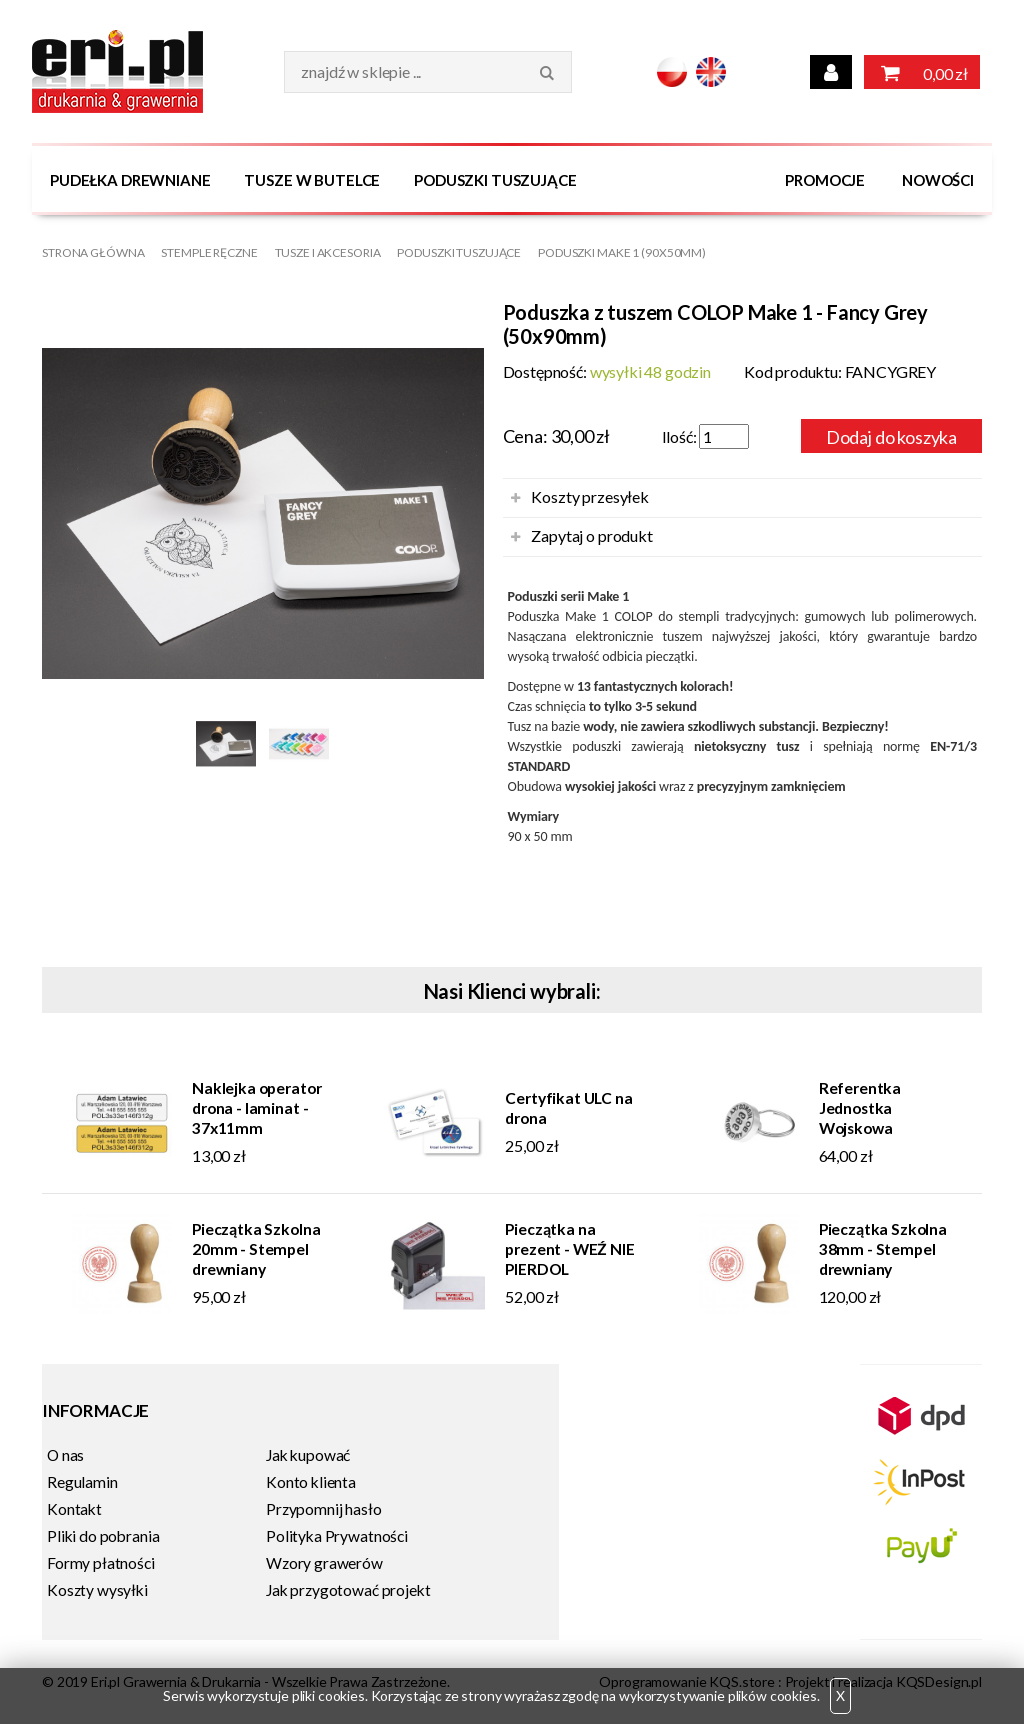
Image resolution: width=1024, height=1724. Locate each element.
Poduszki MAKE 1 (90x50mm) (622, 252)
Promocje (825, 180)
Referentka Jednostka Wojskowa (860, 1108)
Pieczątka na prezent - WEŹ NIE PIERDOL (569, 1249)
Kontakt (74, 1509)
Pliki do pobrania (103, 1536)
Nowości (938, 180)
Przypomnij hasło (324, 1509)
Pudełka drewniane (130, 180)
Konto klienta (311, 1482)
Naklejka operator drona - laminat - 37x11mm (256, 1108)
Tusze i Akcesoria (328, 252)
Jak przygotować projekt (348, 1590)
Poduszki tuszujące (495, 180)
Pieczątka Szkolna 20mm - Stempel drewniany (256, 1249)
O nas (65, 1455)
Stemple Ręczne (209, 252)
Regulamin (82, 1482)
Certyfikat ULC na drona (568, 1108)
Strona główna (93, 252)
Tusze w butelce (312, 180)
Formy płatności (101, 1563)
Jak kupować (308, 1455)
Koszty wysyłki (97, 1590)
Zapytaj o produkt (591, 535)
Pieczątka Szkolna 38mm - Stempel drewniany (883, 1249)
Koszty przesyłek (589, 496)
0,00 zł (922, 72)
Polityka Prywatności (337, 1536)
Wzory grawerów (324, 1563)
